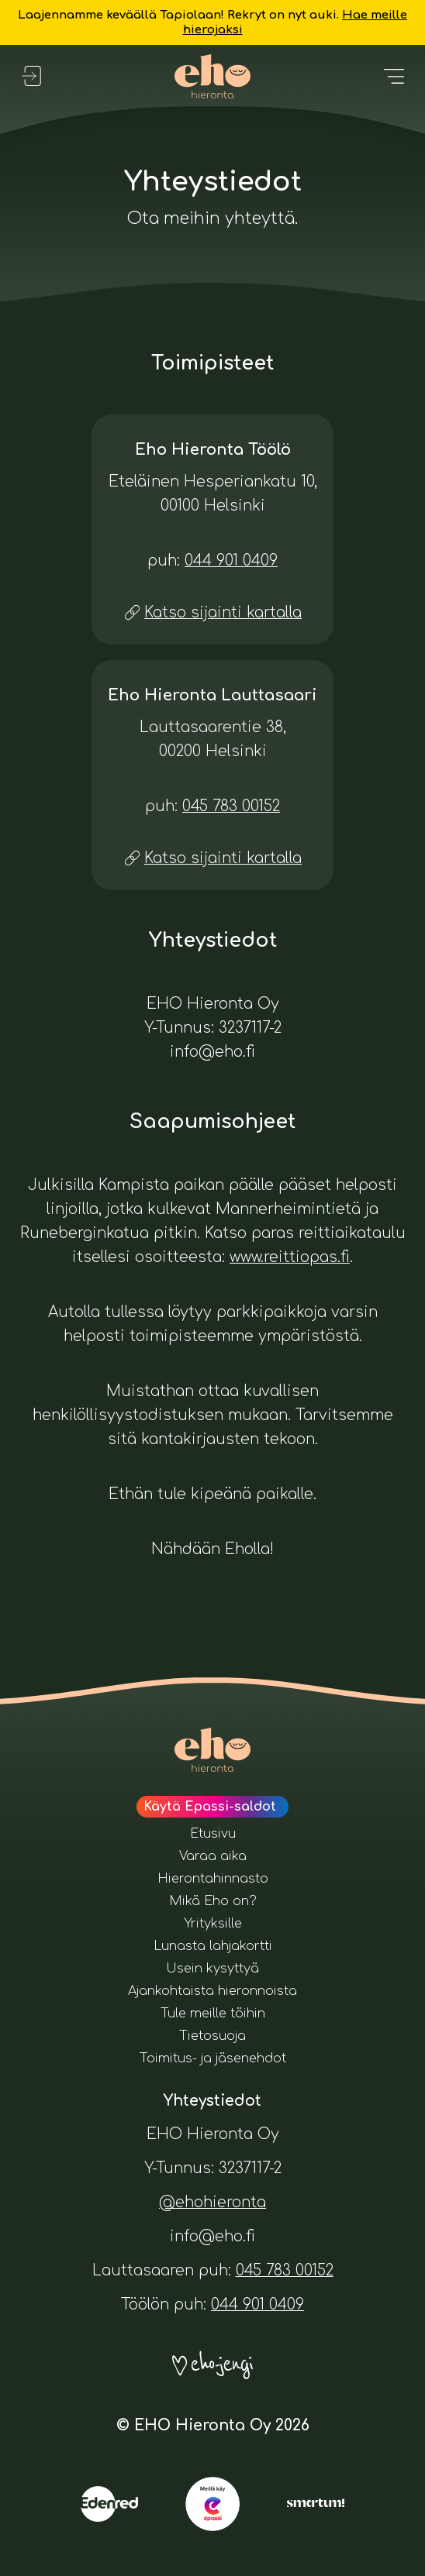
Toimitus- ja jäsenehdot (213, 2058)
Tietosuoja (212, 2036)
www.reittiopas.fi (290, 1257)
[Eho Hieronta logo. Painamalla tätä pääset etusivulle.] (212, 76)
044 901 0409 (231, 560)
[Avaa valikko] (394, 76)
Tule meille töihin (213, 2013)
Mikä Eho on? (213, 1901)
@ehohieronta (212, 2202)
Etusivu (213, 1834)
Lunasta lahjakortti (213, 1946)
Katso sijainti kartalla (223, 612)
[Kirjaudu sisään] (31, 76)
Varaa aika (213, 1856)
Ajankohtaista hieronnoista (212, 1991)
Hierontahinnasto (212, 1879)
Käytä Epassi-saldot (209, 1807)
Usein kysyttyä (212, 1968)
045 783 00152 (231, 806)
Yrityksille (213, 1923)
